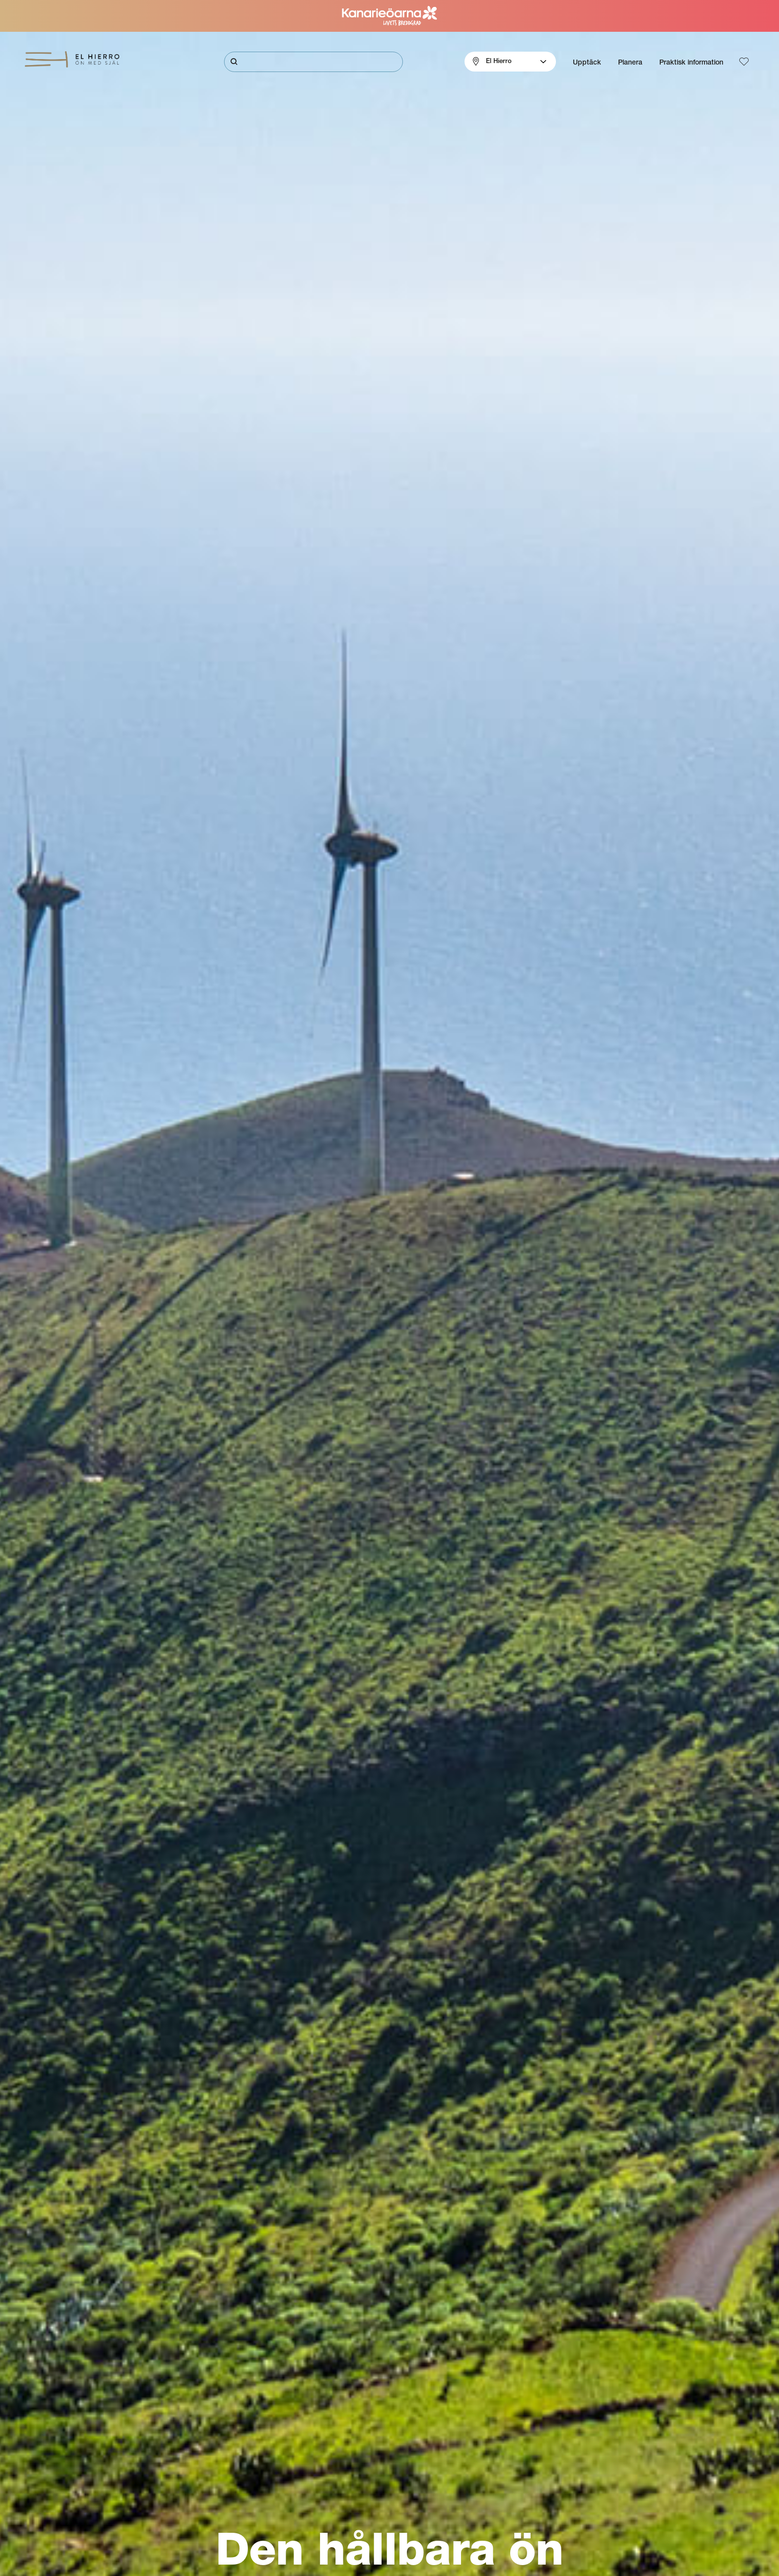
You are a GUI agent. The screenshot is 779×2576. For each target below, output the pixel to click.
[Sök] (313, 62)
